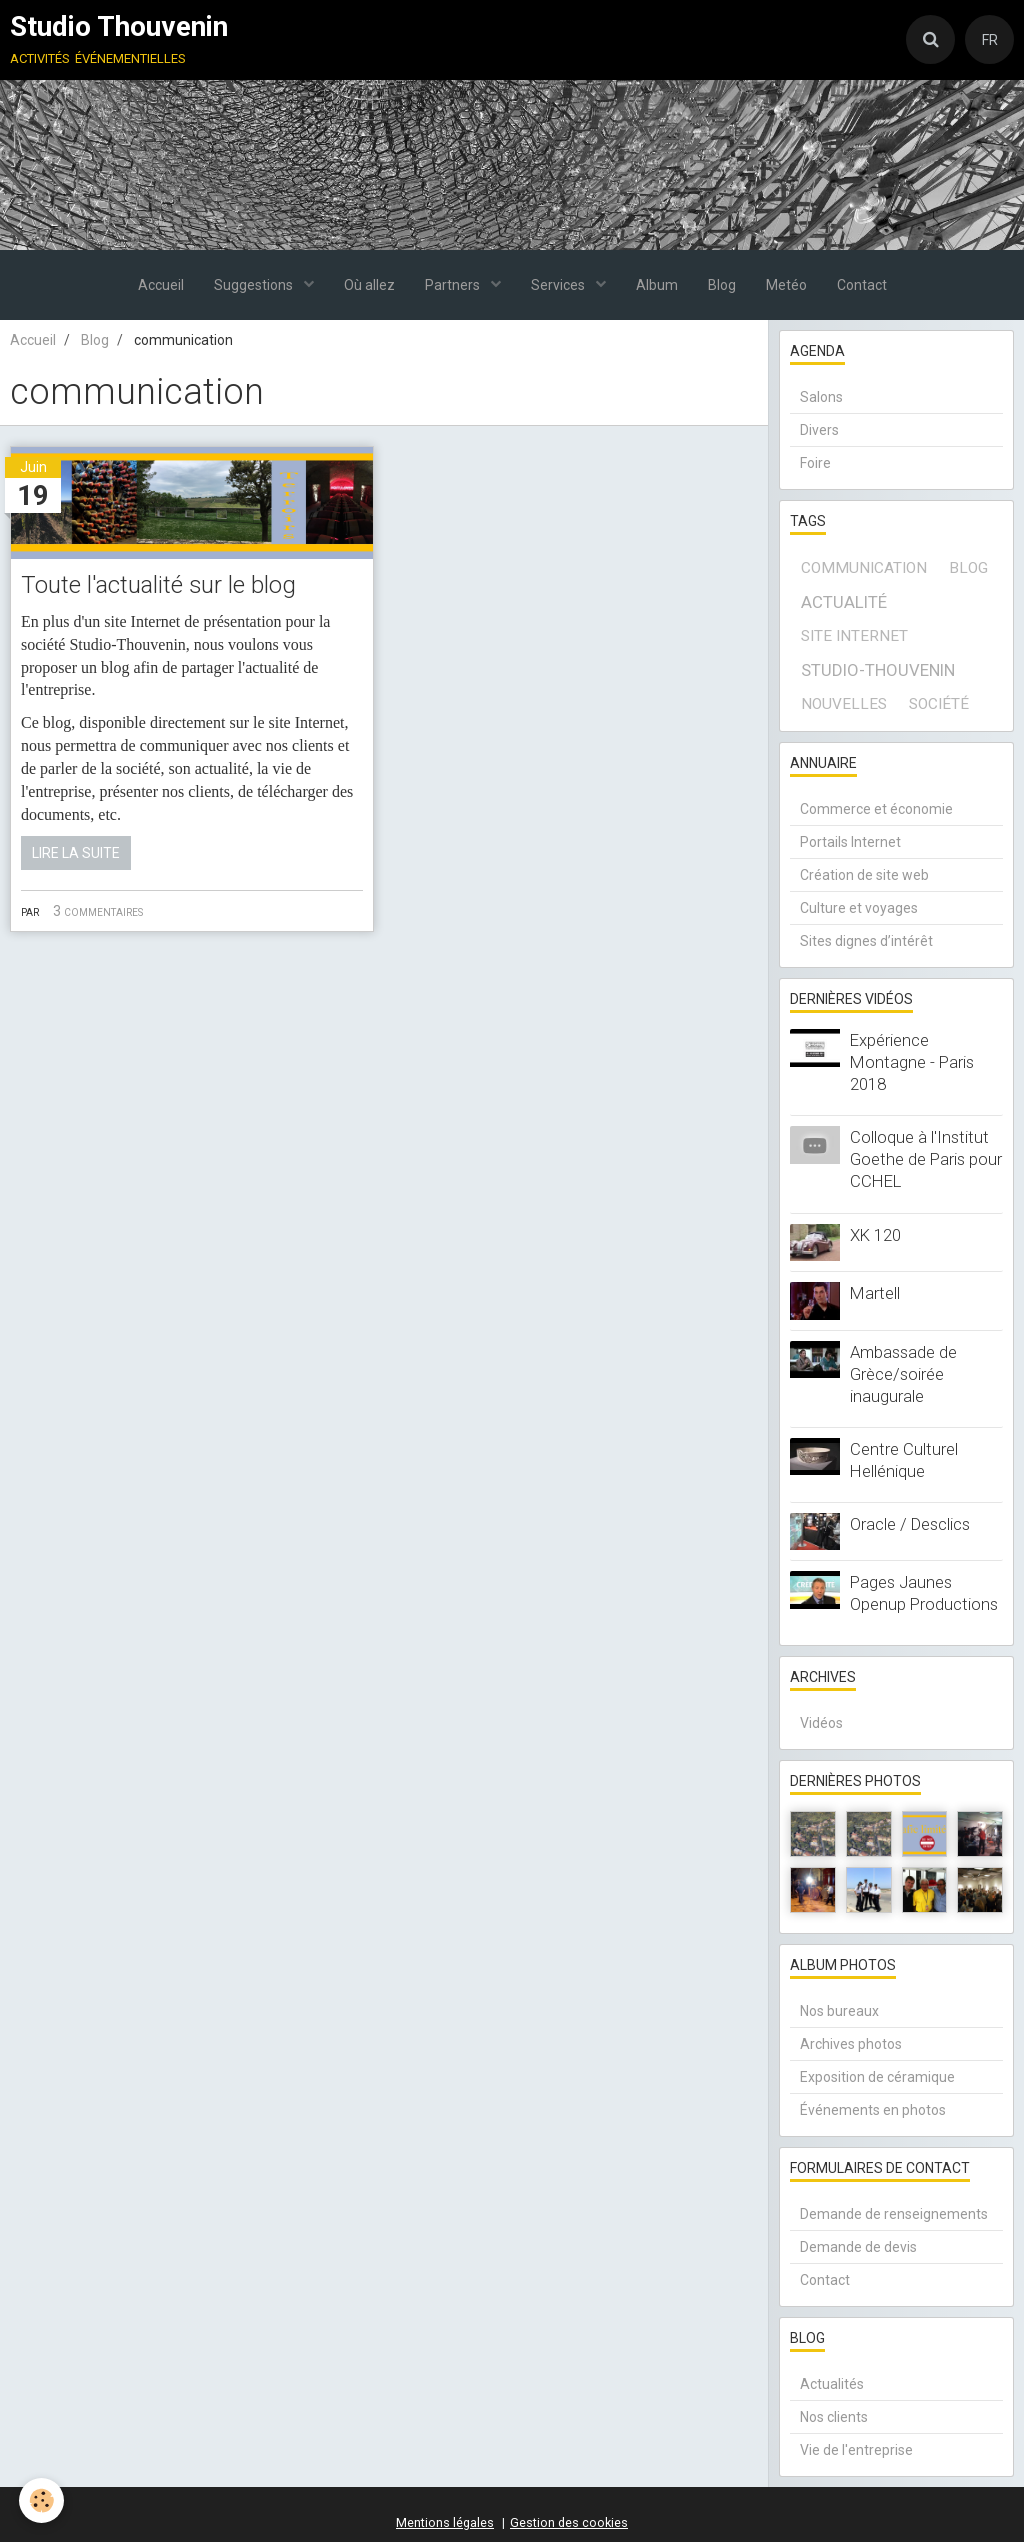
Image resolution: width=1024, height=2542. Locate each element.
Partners (454, 285)
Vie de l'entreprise (856, 2450)
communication (864, 568)
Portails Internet (850, 842)
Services (559, 285)
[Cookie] (42, 2500)
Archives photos (851, 2044)
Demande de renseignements (894, 2214)
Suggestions (255, 285)
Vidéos (821, 1723)
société (939, 704)
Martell (875, 1293)
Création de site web (864, 875)
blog (968, 568)
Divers (819, 430)
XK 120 (875, 1235)
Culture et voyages (859, 908)
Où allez (369, 285)
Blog (722, 285)
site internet (854, 636)
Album (657, 285)
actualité (844, 602)
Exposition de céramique (877, 2077)
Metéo (786, 285)
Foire (815, 463)
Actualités (832, 2384)
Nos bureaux (839, 2011)
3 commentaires (98, 911)
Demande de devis (858, 2247)
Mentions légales (445, 2522)
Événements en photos (873, 2110)
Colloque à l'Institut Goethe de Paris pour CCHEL (926, 1159)
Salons (821, 397)
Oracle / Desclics (910, 1524)
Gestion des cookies (569, 2522)
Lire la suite (76, 853)
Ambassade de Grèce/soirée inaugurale (903, 1374)
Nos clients (834, 2417)
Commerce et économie (876, 809)
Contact (862, 285)
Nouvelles (844, 704)
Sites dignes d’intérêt (866, 941)
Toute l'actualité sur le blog (159, 586)
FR (990, 40)
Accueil (161, 285)
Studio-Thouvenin (878, 670)
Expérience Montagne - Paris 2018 (912, 1062)
